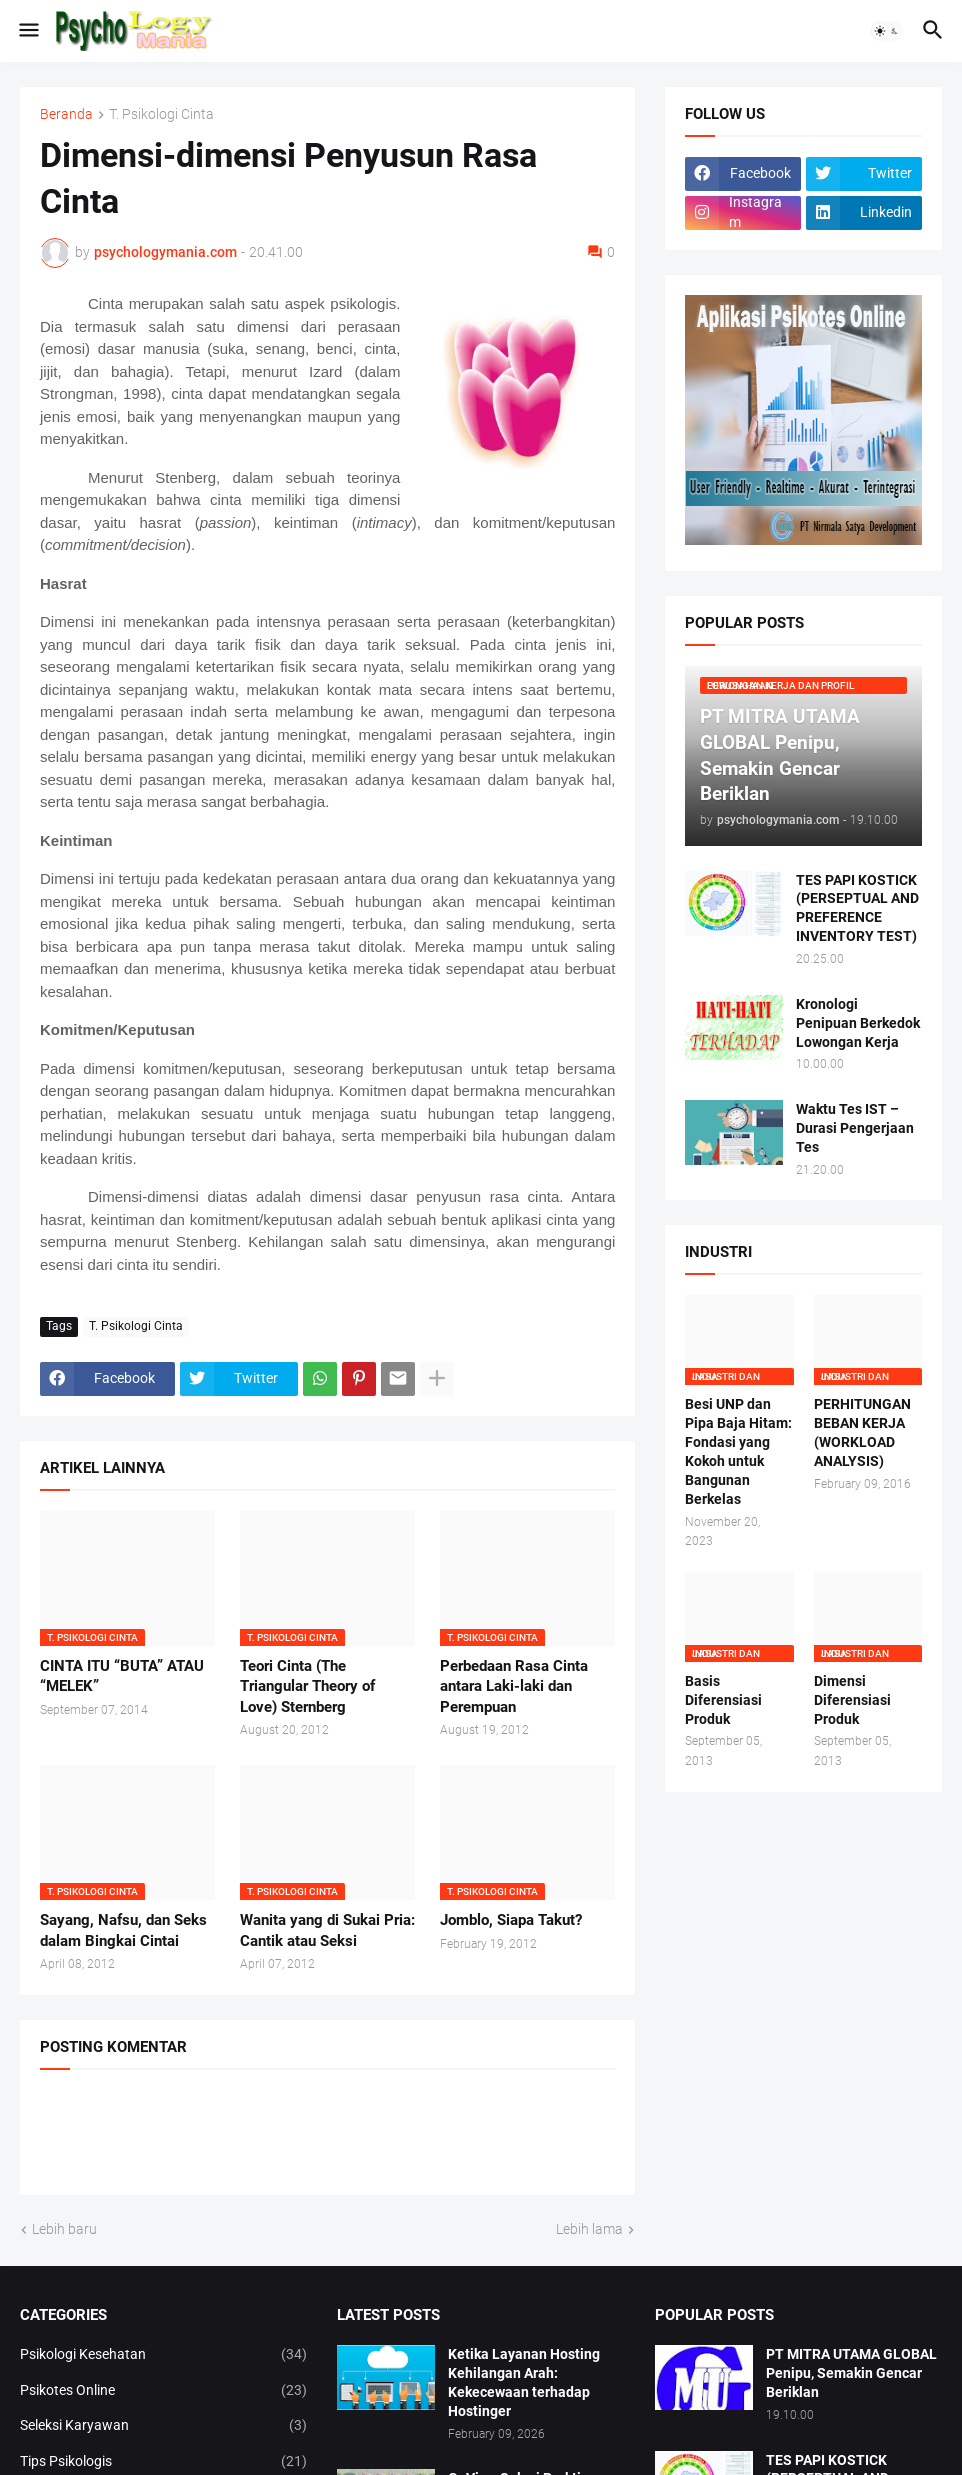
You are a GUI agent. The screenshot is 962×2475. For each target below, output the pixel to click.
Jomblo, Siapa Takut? (511, 1920)
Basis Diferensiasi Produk (723, 1700)
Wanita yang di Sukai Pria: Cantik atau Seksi (327, 1930)
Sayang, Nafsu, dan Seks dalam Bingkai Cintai (123, 1930)
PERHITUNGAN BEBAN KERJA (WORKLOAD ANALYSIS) (862, 1432)
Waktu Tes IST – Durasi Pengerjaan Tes (855, 1128)
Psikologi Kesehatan (163, 2355)
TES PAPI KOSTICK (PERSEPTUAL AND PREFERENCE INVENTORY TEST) (857, 908)
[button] (27, 31)
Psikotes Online (163, 2391)
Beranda (66, 114)
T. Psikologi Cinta (161, 114)
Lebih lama (589, 2229)
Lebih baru (64, 2229)
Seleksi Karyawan (163, 2426)
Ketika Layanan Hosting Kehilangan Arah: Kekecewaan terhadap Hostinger (524, 2382)
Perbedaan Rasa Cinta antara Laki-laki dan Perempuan (514, 1686)
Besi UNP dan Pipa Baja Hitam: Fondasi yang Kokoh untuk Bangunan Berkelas (738, 1451)
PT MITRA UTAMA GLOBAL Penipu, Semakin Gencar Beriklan (851, 2373)
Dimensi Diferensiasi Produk (852, 1700)
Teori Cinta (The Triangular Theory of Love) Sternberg (307, 1686)
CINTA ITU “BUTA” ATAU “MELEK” (122, 1676)
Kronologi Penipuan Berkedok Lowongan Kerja (858, 1023)
